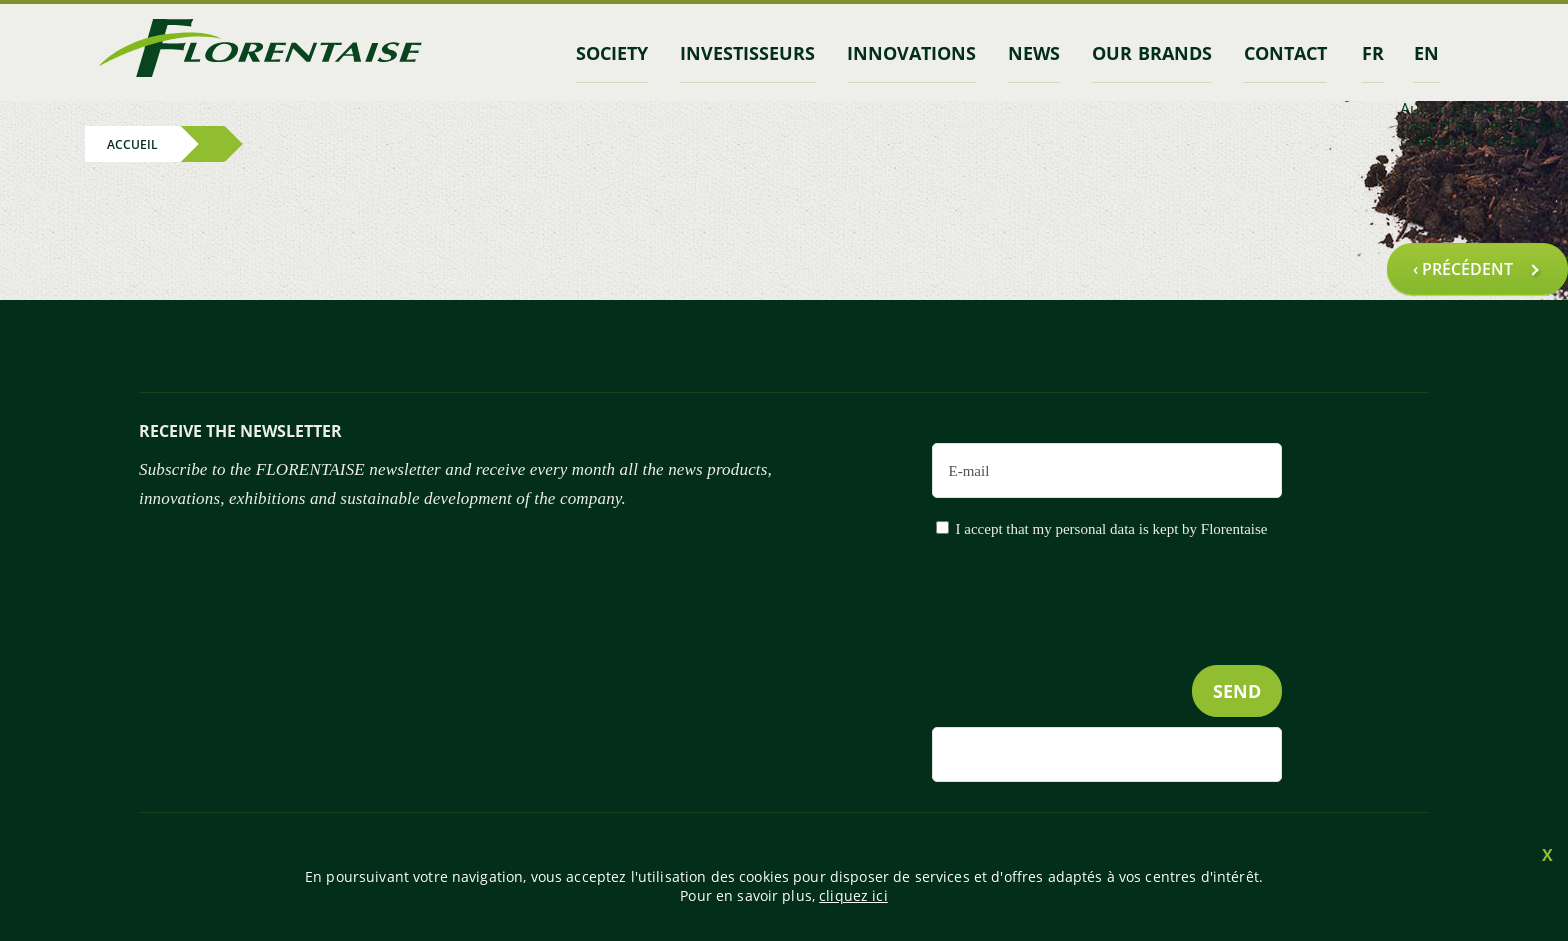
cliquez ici (853, 895)
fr (1373, 53)
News (1034, 53)
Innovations (911, 53)
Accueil (132, 143)
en (1426, 53)
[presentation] (1130, 642)
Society (612, 53)
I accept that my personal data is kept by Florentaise (1112, 529)
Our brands (1151, 53)
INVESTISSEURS (747, 53)
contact (1285, 53)
